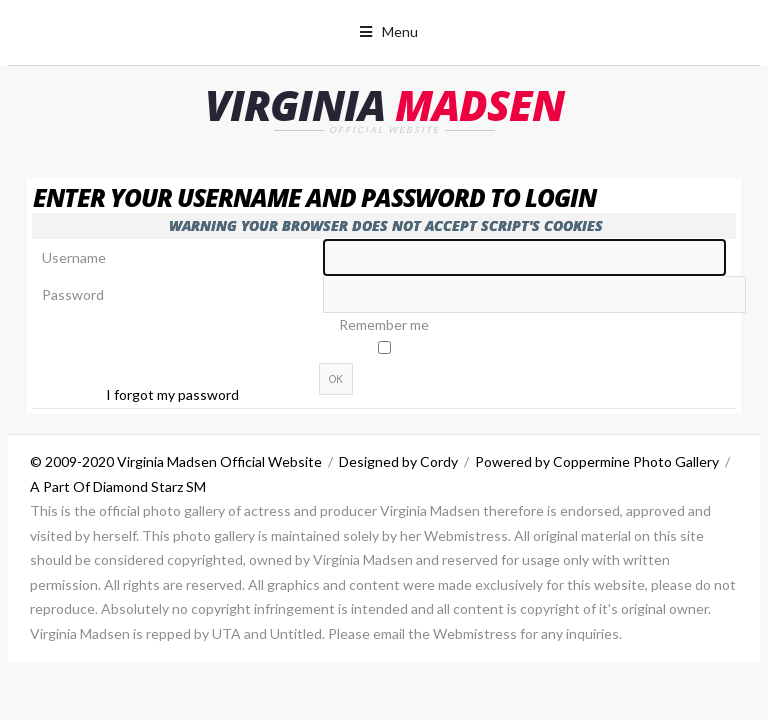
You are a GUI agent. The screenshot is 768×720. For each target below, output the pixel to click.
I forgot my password (172, 394)
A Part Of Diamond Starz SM (118, 486)
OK (336, 379)
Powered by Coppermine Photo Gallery (597, 461)
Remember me (384, 324)
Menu (400, 31)
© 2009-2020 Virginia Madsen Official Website (176, 461)
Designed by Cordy (398, 461)
